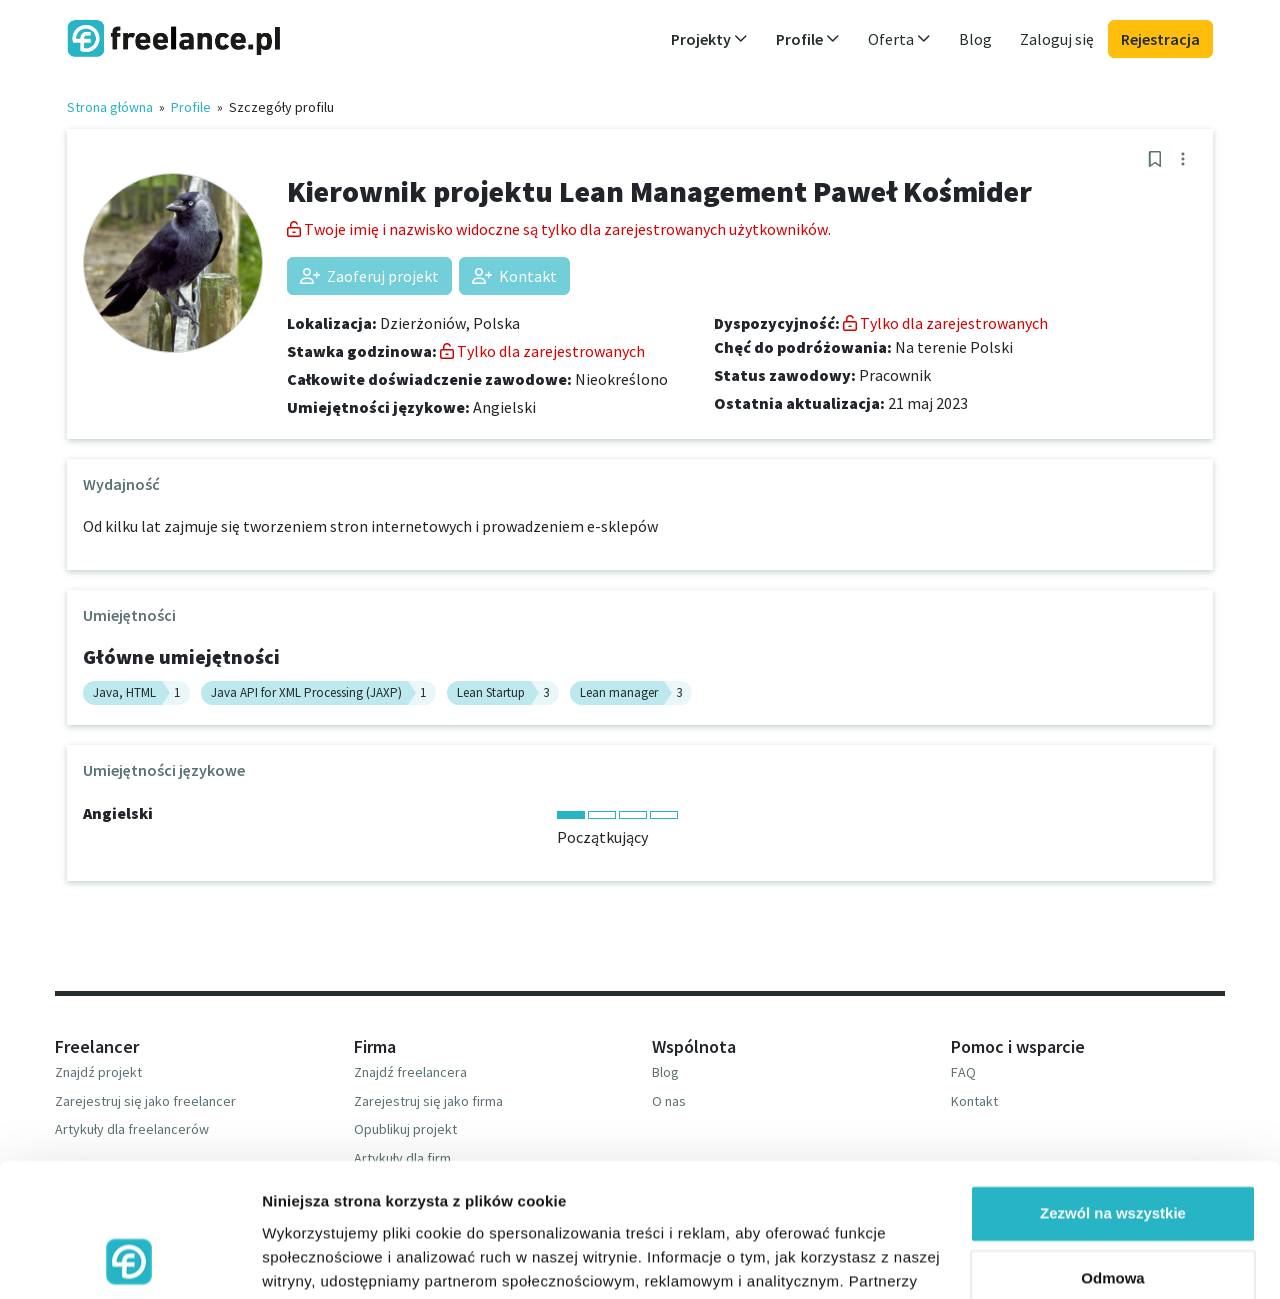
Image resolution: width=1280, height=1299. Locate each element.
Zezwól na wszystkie (1113, 1088)
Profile (191, 107)
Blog (975, 39)
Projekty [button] (709, 39)
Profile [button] (808, 39)
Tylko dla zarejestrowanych (542, 351)
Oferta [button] (899, 39)
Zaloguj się (1057, 39)
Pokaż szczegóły (322, 1259)
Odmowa (1112, 1153)
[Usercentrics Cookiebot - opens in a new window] (129, 1260)
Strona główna (110, 107)
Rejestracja (1160, 39)
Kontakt (514, 276)
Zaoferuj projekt (369, 276)
